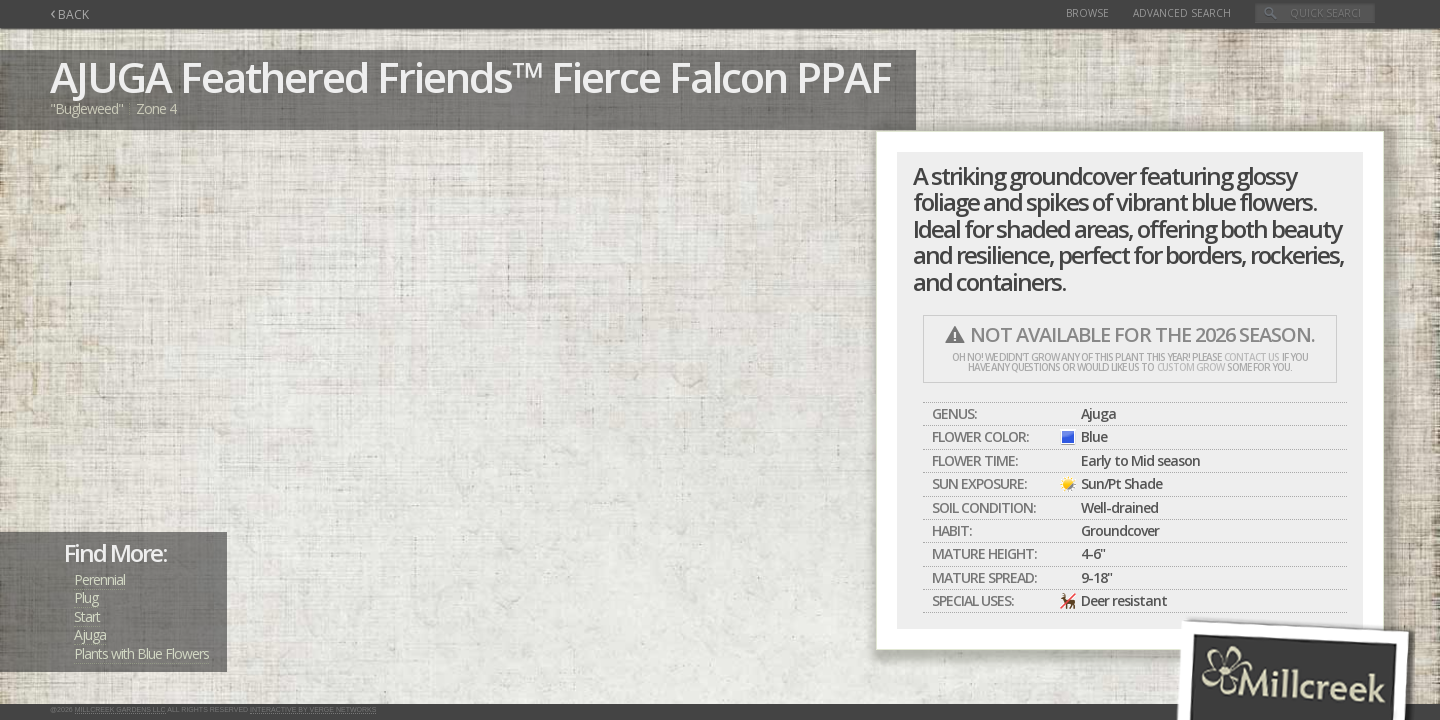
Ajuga (90, 634)
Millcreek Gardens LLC (120, 709)
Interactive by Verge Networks (313, 709)
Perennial (99, 579)
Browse (1087, 13)
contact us (1251, 357)
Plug (86, 597)
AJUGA (110, 76)
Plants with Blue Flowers (141, 653)
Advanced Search (1182, 13)
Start (87, 616)
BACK (69, 14)
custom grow (1190, 367)
